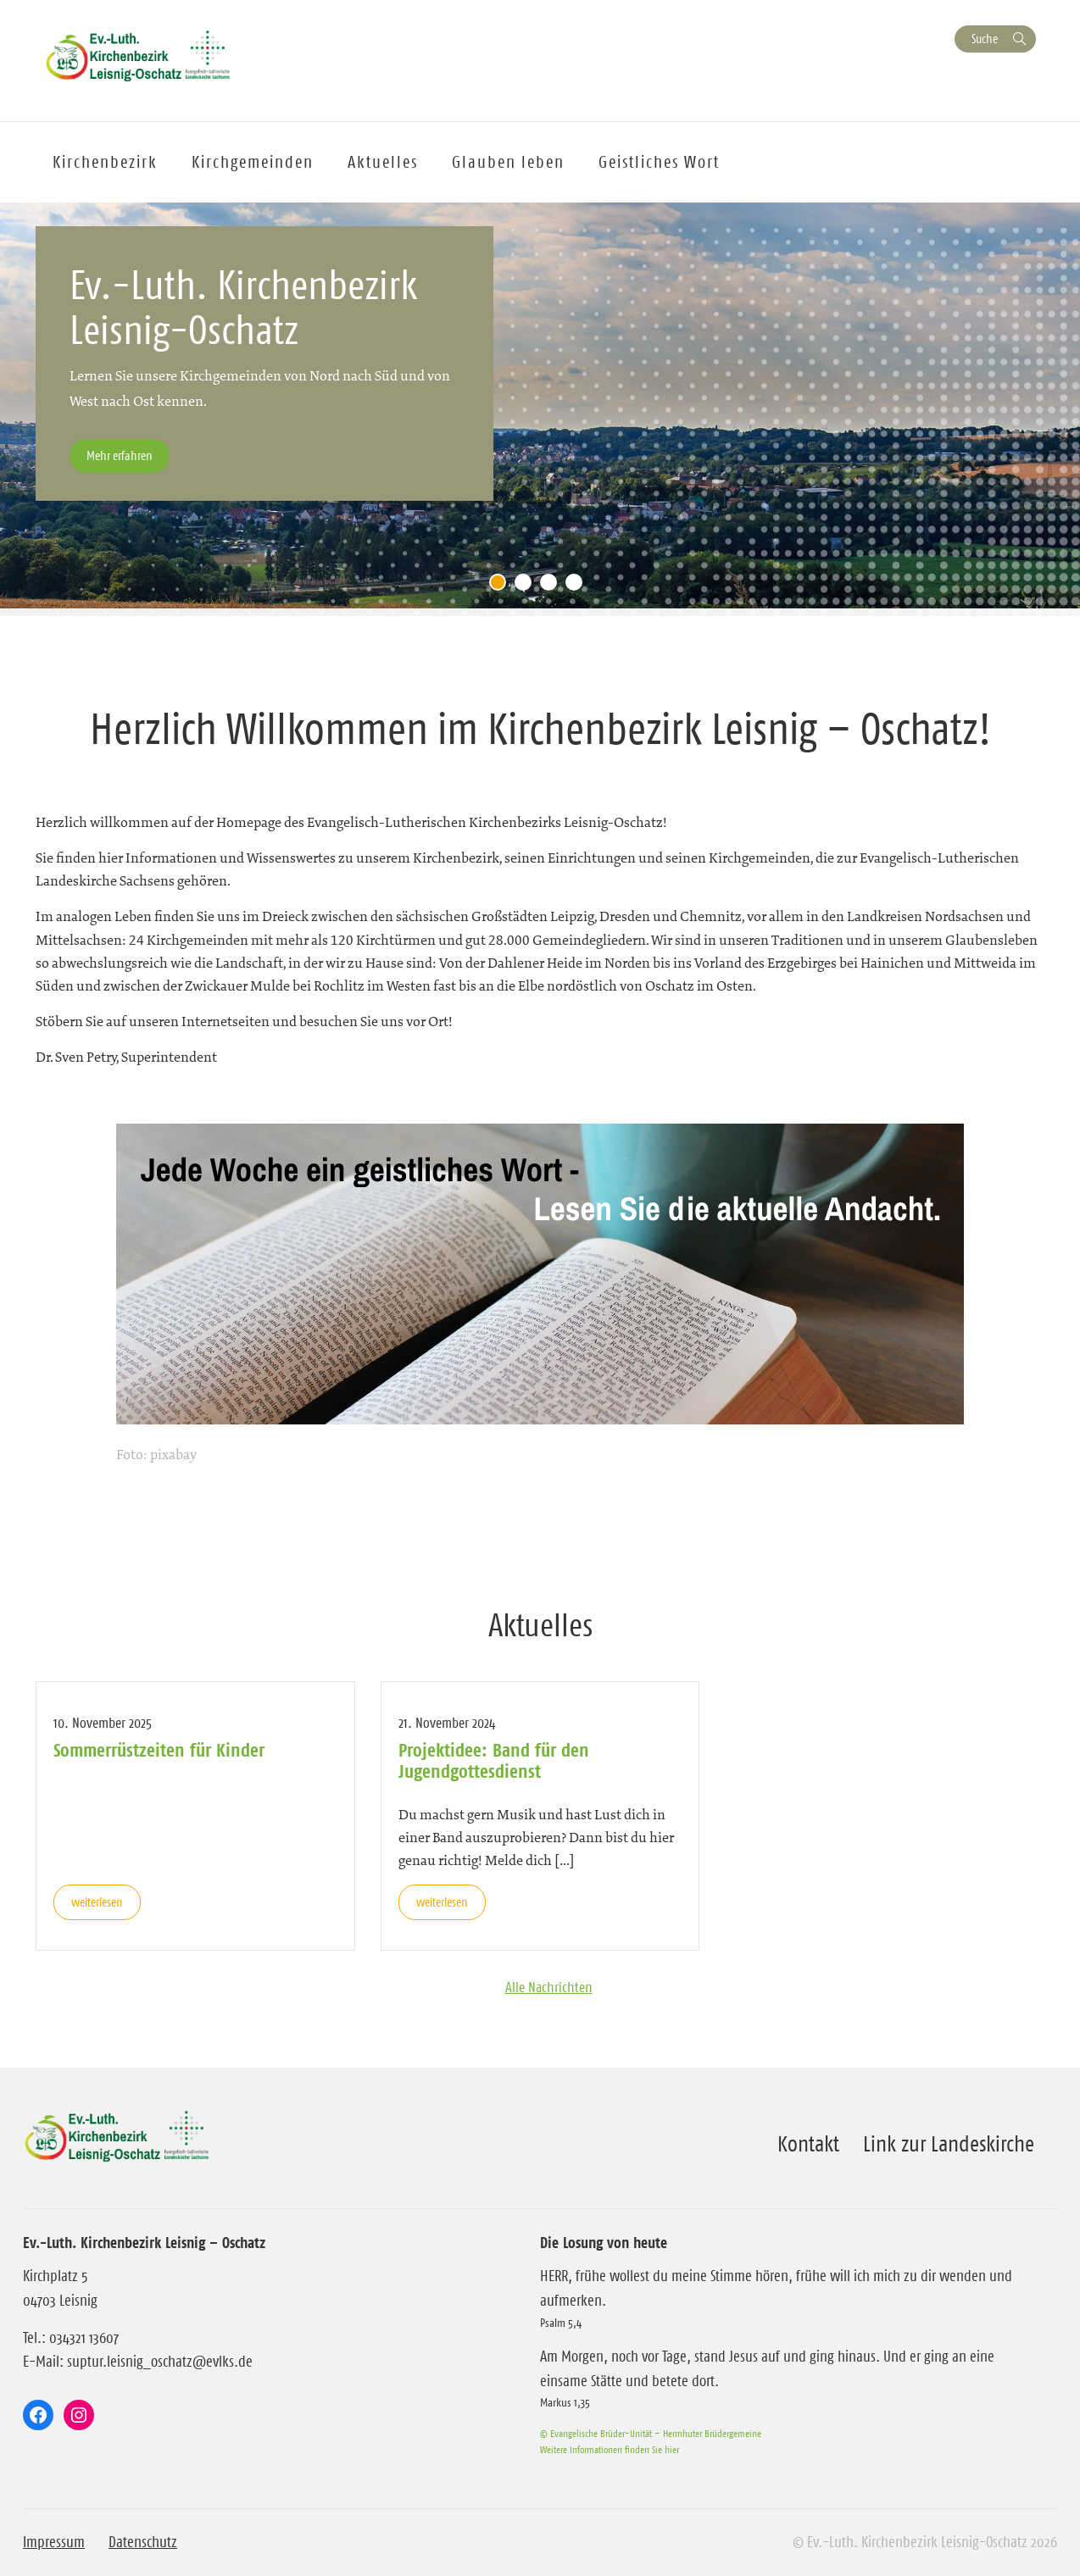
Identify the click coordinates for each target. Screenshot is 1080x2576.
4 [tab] (578, 586)
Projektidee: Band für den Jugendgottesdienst (493, 1760)
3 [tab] (552, 586)
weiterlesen (97, 1902)
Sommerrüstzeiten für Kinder (158, 1750)
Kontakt (808, 2143)
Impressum (54, 2542)
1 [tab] (502, 586)
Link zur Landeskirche (948, 2143)
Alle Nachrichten (549, 1987)
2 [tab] (527, 586)
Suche (984, 39)
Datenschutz (143, 2542)
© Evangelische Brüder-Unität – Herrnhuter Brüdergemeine (650, 2433)
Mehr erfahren (119, 455)
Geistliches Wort (659, 162)
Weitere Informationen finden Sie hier (609, 2449)
